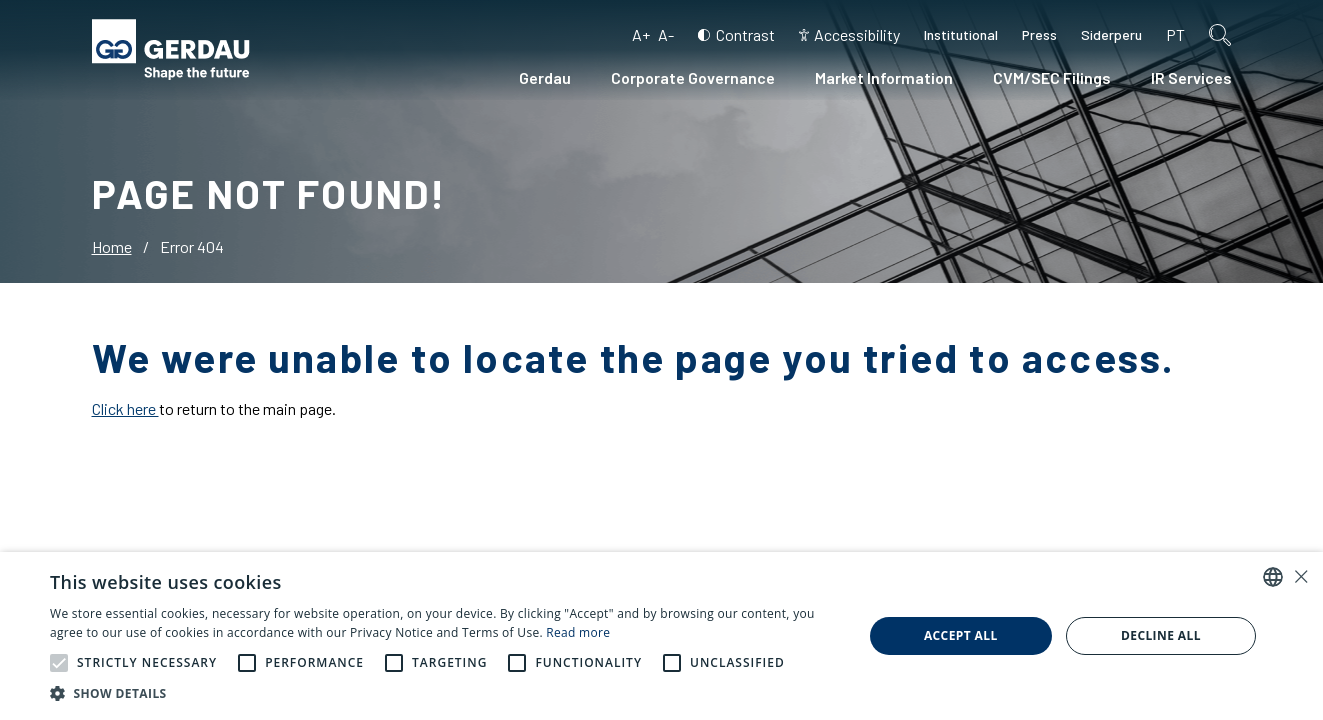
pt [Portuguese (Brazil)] (1175, 34)
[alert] (661, 636)
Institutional (961, 34)
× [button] (1300, 576)
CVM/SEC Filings (1052, 77)
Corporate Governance (693, 77)
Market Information (884, 77)
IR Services (1191, 77)
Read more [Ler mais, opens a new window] (578, 632)
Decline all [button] (1161, 635)
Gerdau (545, 77)
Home (112, 246)
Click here (125, 408)
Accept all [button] (961, 635)
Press (1039, 34)
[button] (59, 663)
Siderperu (1111, 34)
